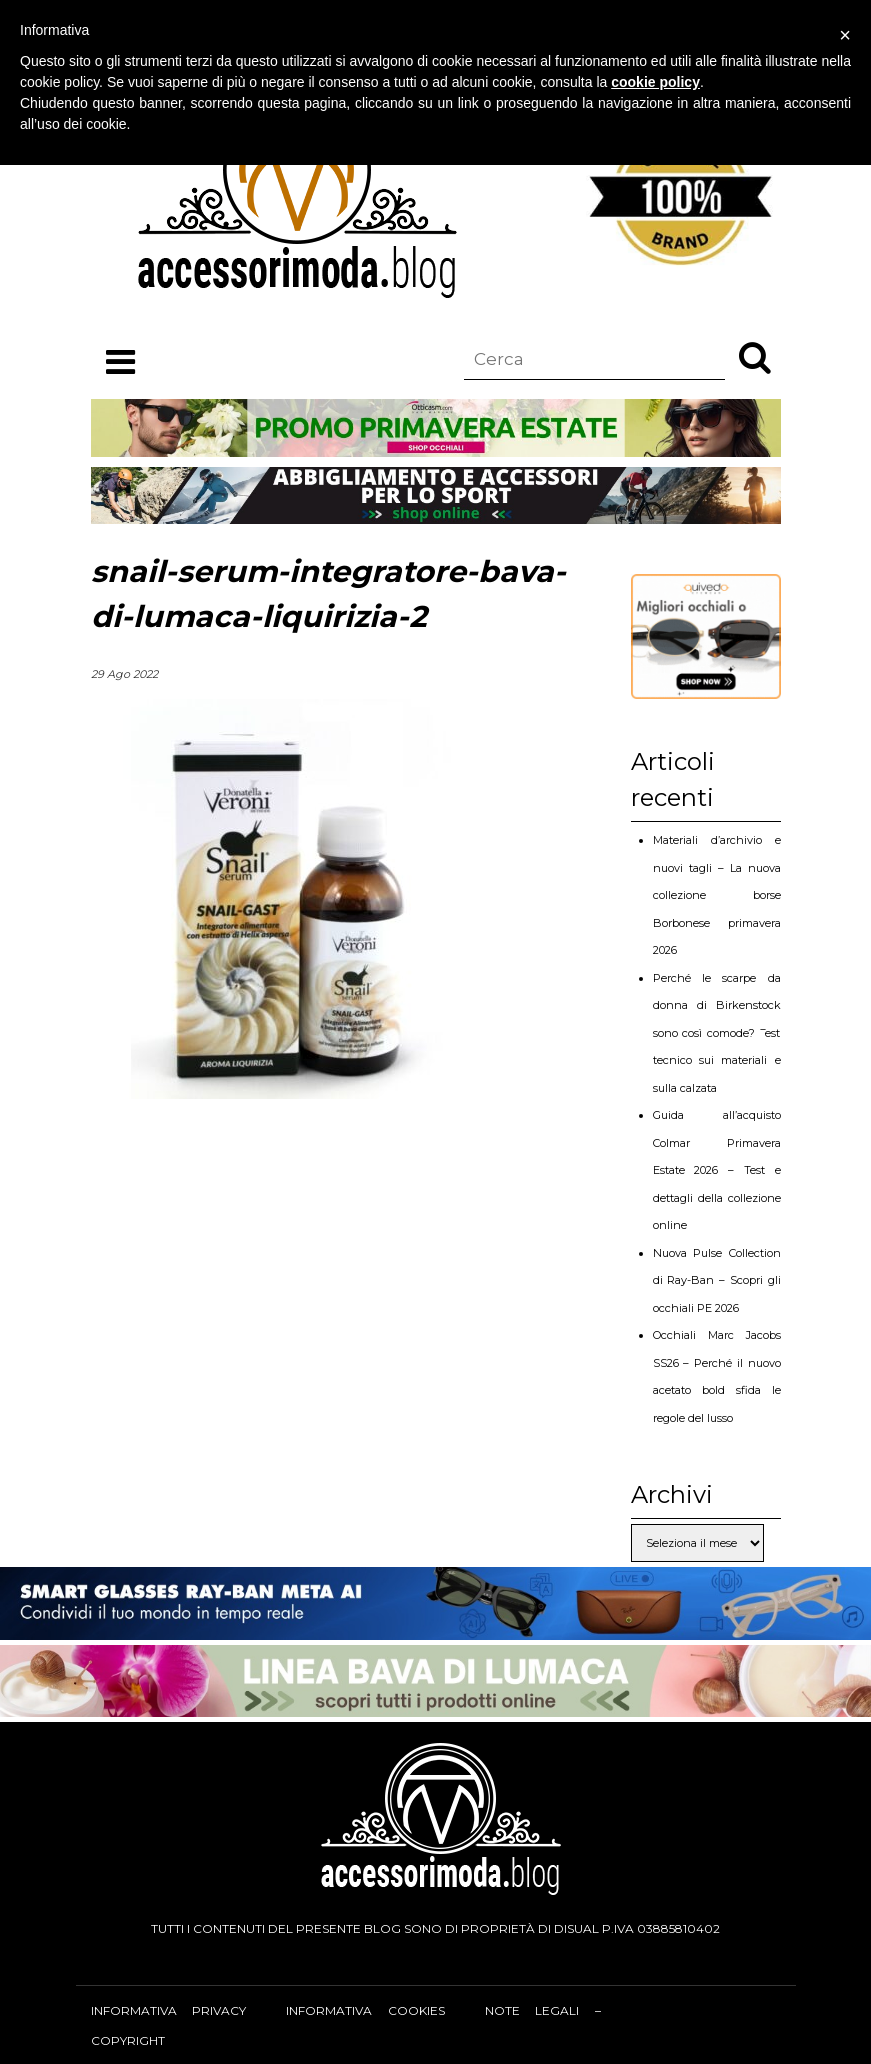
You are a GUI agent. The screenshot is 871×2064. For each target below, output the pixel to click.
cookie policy (655, 82)
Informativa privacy (168, 2010)
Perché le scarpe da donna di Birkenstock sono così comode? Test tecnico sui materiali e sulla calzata (717, 1033)
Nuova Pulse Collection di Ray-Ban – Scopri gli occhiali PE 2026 (717, 1280)
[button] (755, 357)
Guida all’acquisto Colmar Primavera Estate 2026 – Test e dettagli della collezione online (717, 1170)
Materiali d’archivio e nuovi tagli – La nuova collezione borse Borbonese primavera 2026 (717, 895)
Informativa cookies (365, 2010)
